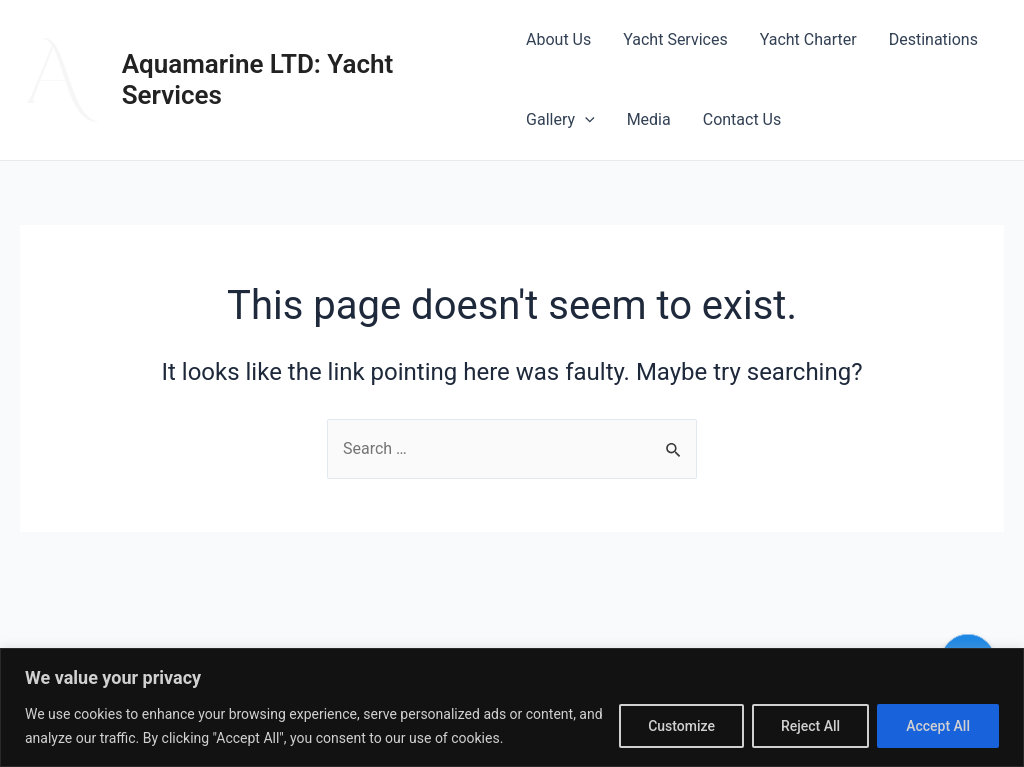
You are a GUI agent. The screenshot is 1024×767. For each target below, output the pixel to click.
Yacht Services (675, 39)
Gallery (560, 120)
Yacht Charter (808, 39)
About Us (558, 39)
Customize (681, 726)
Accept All (938, 726)
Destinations (933, 39)
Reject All (810, 726)
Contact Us (742, 119)
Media (649, 119)
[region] (512, 707)
